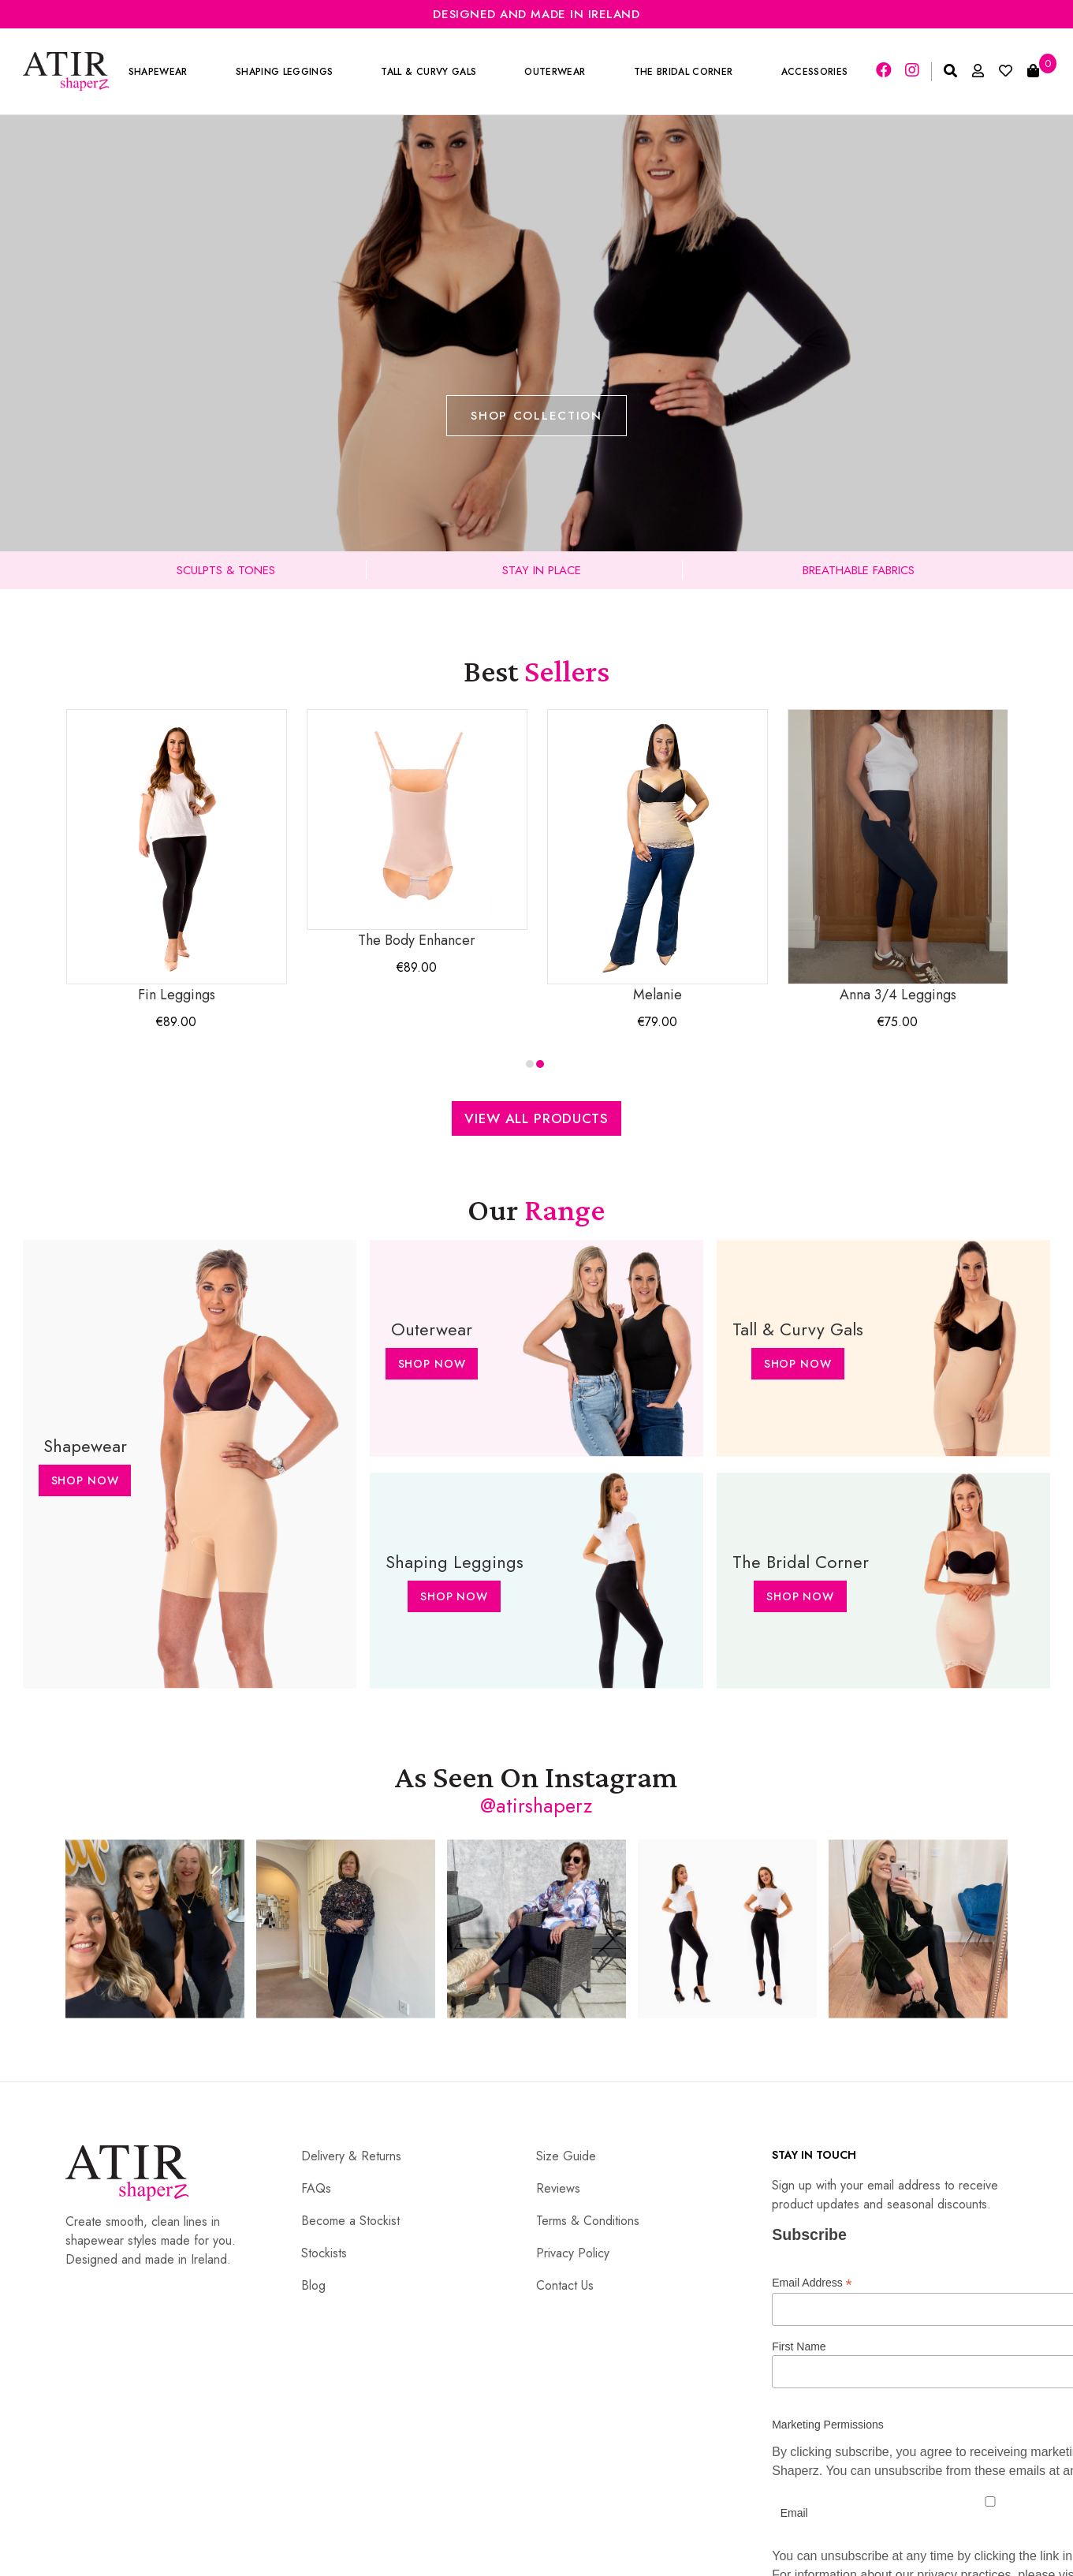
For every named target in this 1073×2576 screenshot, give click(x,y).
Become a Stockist (350, 2221)
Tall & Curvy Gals (429, 72)
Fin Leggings (176, 857)
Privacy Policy (572, 2253)
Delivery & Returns (351, 2156)
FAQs (316, 2188)
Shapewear (158, 72)
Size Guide (566, 2156)
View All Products (536, 1118)
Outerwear (555, 72)
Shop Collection (536, 415)
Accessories (814, 72)
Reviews (558, 2188)
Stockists (324, 2253)
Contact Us (565, 2285)
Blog (313, 2285)
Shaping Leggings (284, 72)
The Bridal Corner (684, 72)
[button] (530, 1064)
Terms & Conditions (587, 2221)
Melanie (657, 857)
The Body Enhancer (417, 829)
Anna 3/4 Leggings (898, 857)
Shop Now (85, 1480)
